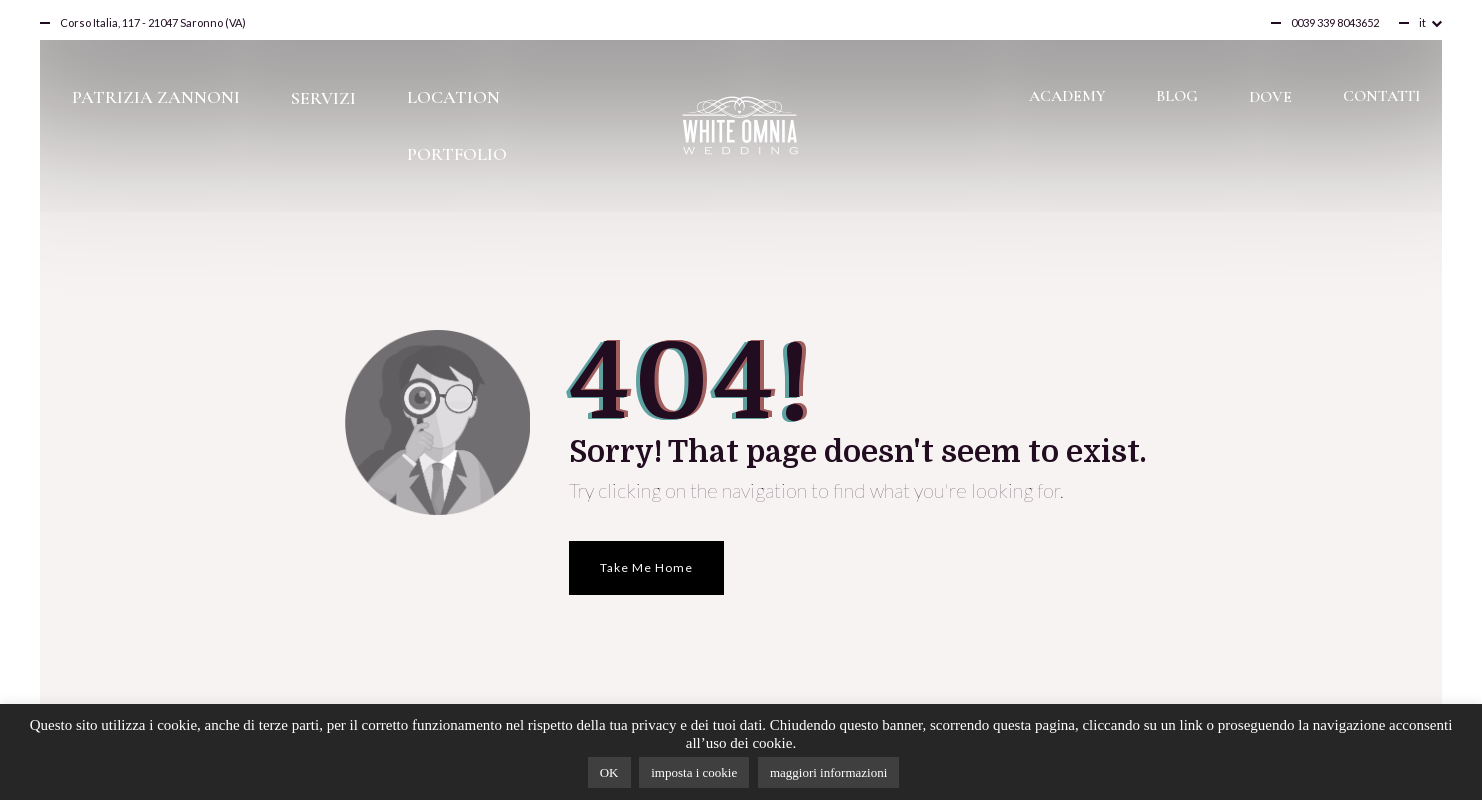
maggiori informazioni (828, 772)
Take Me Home (646, 567)
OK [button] (609, 772)
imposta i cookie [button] (694, 772)
